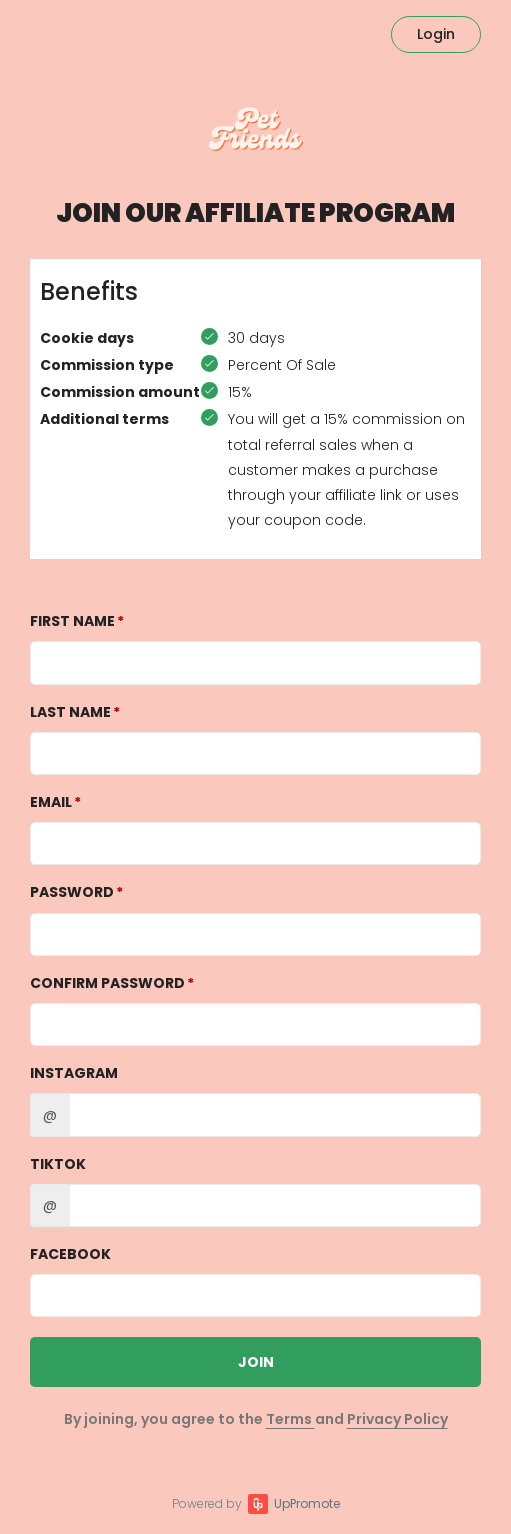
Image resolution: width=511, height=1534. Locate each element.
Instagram (74, 1073)
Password (72, 892)
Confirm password (107, 983)
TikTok (58, 1164)
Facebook (70, 1254)
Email (51, 802)
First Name (72, 621)
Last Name (70, 712)
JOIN (256, 1362)
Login (436, 34)
